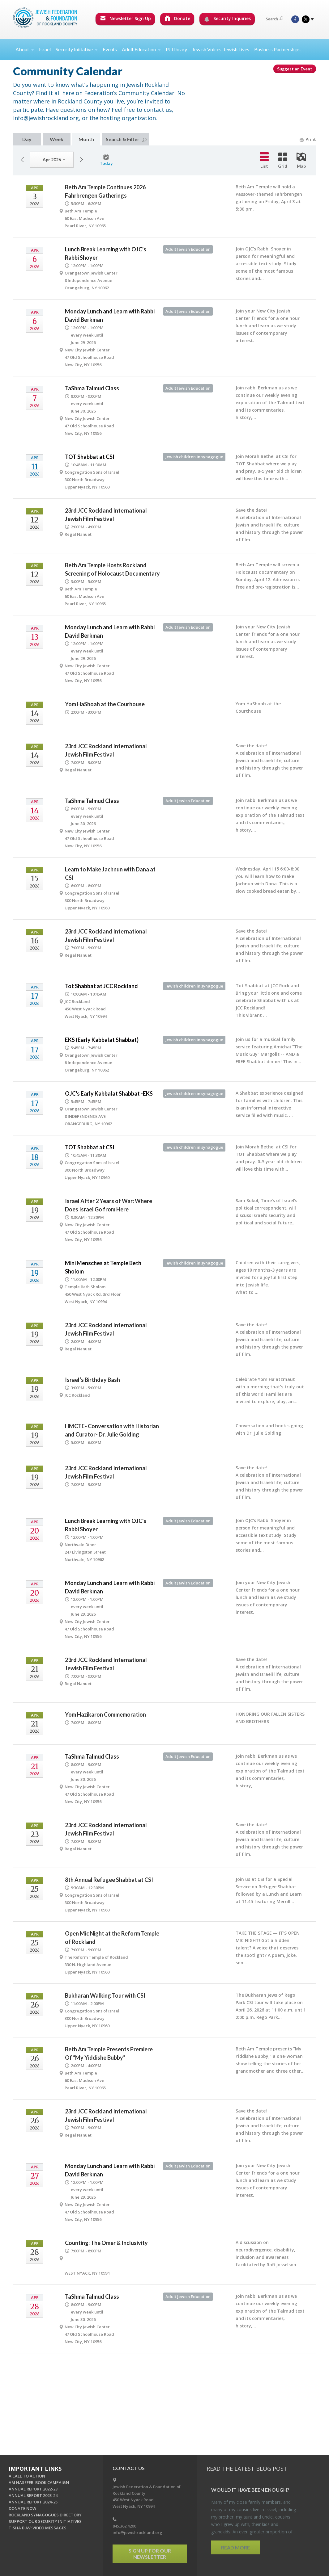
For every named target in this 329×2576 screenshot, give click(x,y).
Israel (45, 49)
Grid (282, 161)
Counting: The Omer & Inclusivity (106, 2242)
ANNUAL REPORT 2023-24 (33, 2495)
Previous (22, 159)
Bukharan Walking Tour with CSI (105, 1995)
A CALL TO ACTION (27, 2476)
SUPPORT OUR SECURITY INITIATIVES (45, 2521)
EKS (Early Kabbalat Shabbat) (102, 1039)
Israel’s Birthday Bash (92, 1379)
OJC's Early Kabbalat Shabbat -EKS (109, 1093)
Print (308, 139)
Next (81, 159)
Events (110, 49)
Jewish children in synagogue (194, 456)
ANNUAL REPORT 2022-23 (33, 2489)
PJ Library (176, 49)
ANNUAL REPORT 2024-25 (33, 2502)
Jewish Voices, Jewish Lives (220, 49)
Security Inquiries (227, 18)
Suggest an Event (294, 68)
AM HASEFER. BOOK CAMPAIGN (39, 2482)
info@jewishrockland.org (137, 2532)
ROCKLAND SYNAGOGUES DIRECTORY (45, 2515)
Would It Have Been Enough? (250, 2490)
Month (86, 139)
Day (27, 139)
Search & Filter (126, 139)
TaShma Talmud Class (92, 388)
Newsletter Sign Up (125, 18)
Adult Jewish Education (188, 249)
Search (274, 19)
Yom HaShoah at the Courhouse (105, 704)
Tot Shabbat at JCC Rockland (101, 986)
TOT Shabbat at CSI (89, 456)
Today (106, 160)
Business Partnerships (277, 49)
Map (301, 161)
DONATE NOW (22, 2508)
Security (77, 49)
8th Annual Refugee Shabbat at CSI (109, 1879)
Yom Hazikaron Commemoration (105, 1714)
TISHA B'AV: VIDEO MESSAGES (37, 2528)
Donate (177, 18)
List (264, 160)
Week (56, 139)
